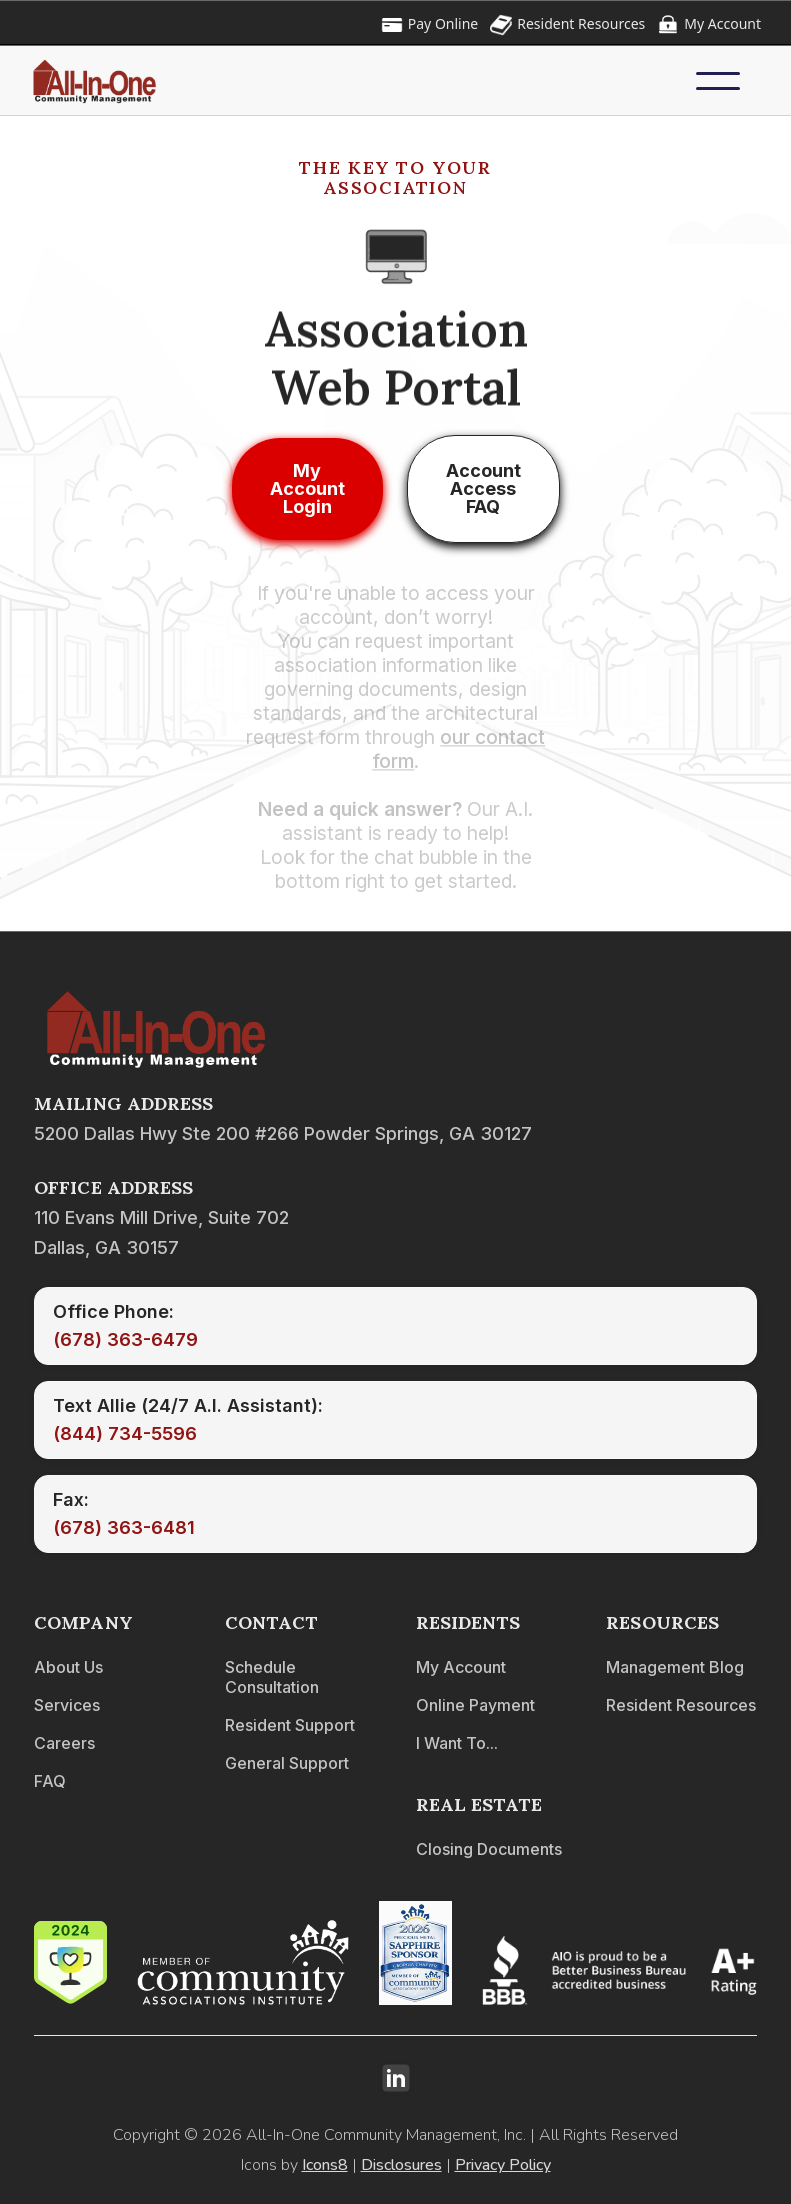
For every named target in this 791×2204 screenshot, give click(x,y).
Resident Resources (681, 1705)
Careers (64, 1743)
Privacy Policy (503, 2165)
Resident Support (290, 1725)
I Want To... (457, 1743)
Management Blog (675, 1667)
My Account (461, 1667)
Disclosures (401, 2165)
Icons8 (325, 2165)
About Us (68, 1667)
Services (67, 1705)
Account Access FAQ (483, 488)
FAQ (50, 1781)
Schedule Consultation (272, 1677)
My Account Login (307, 488)
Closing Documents (489, 1849)
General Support (287, 1763)
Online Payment (475, 1705)
